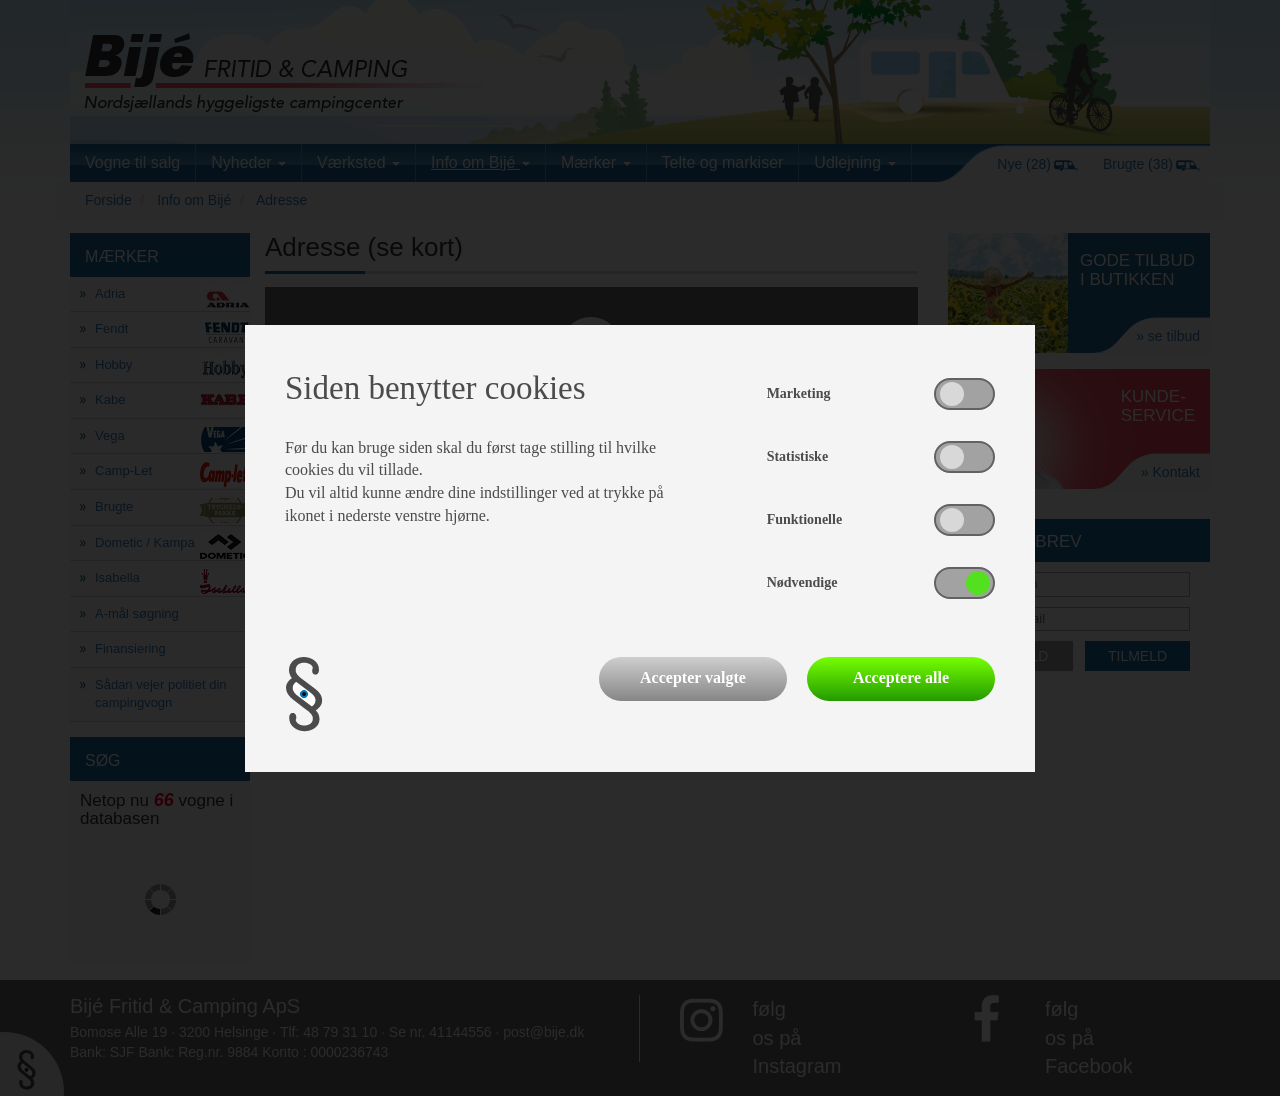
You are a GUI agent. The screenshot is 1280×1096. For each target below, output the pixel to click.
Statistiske (797, 456)
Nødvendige (802, 582)
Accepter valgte (693, 677)
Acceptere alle (901, 677)
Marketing (799, 393)
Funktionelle (804, 519)
